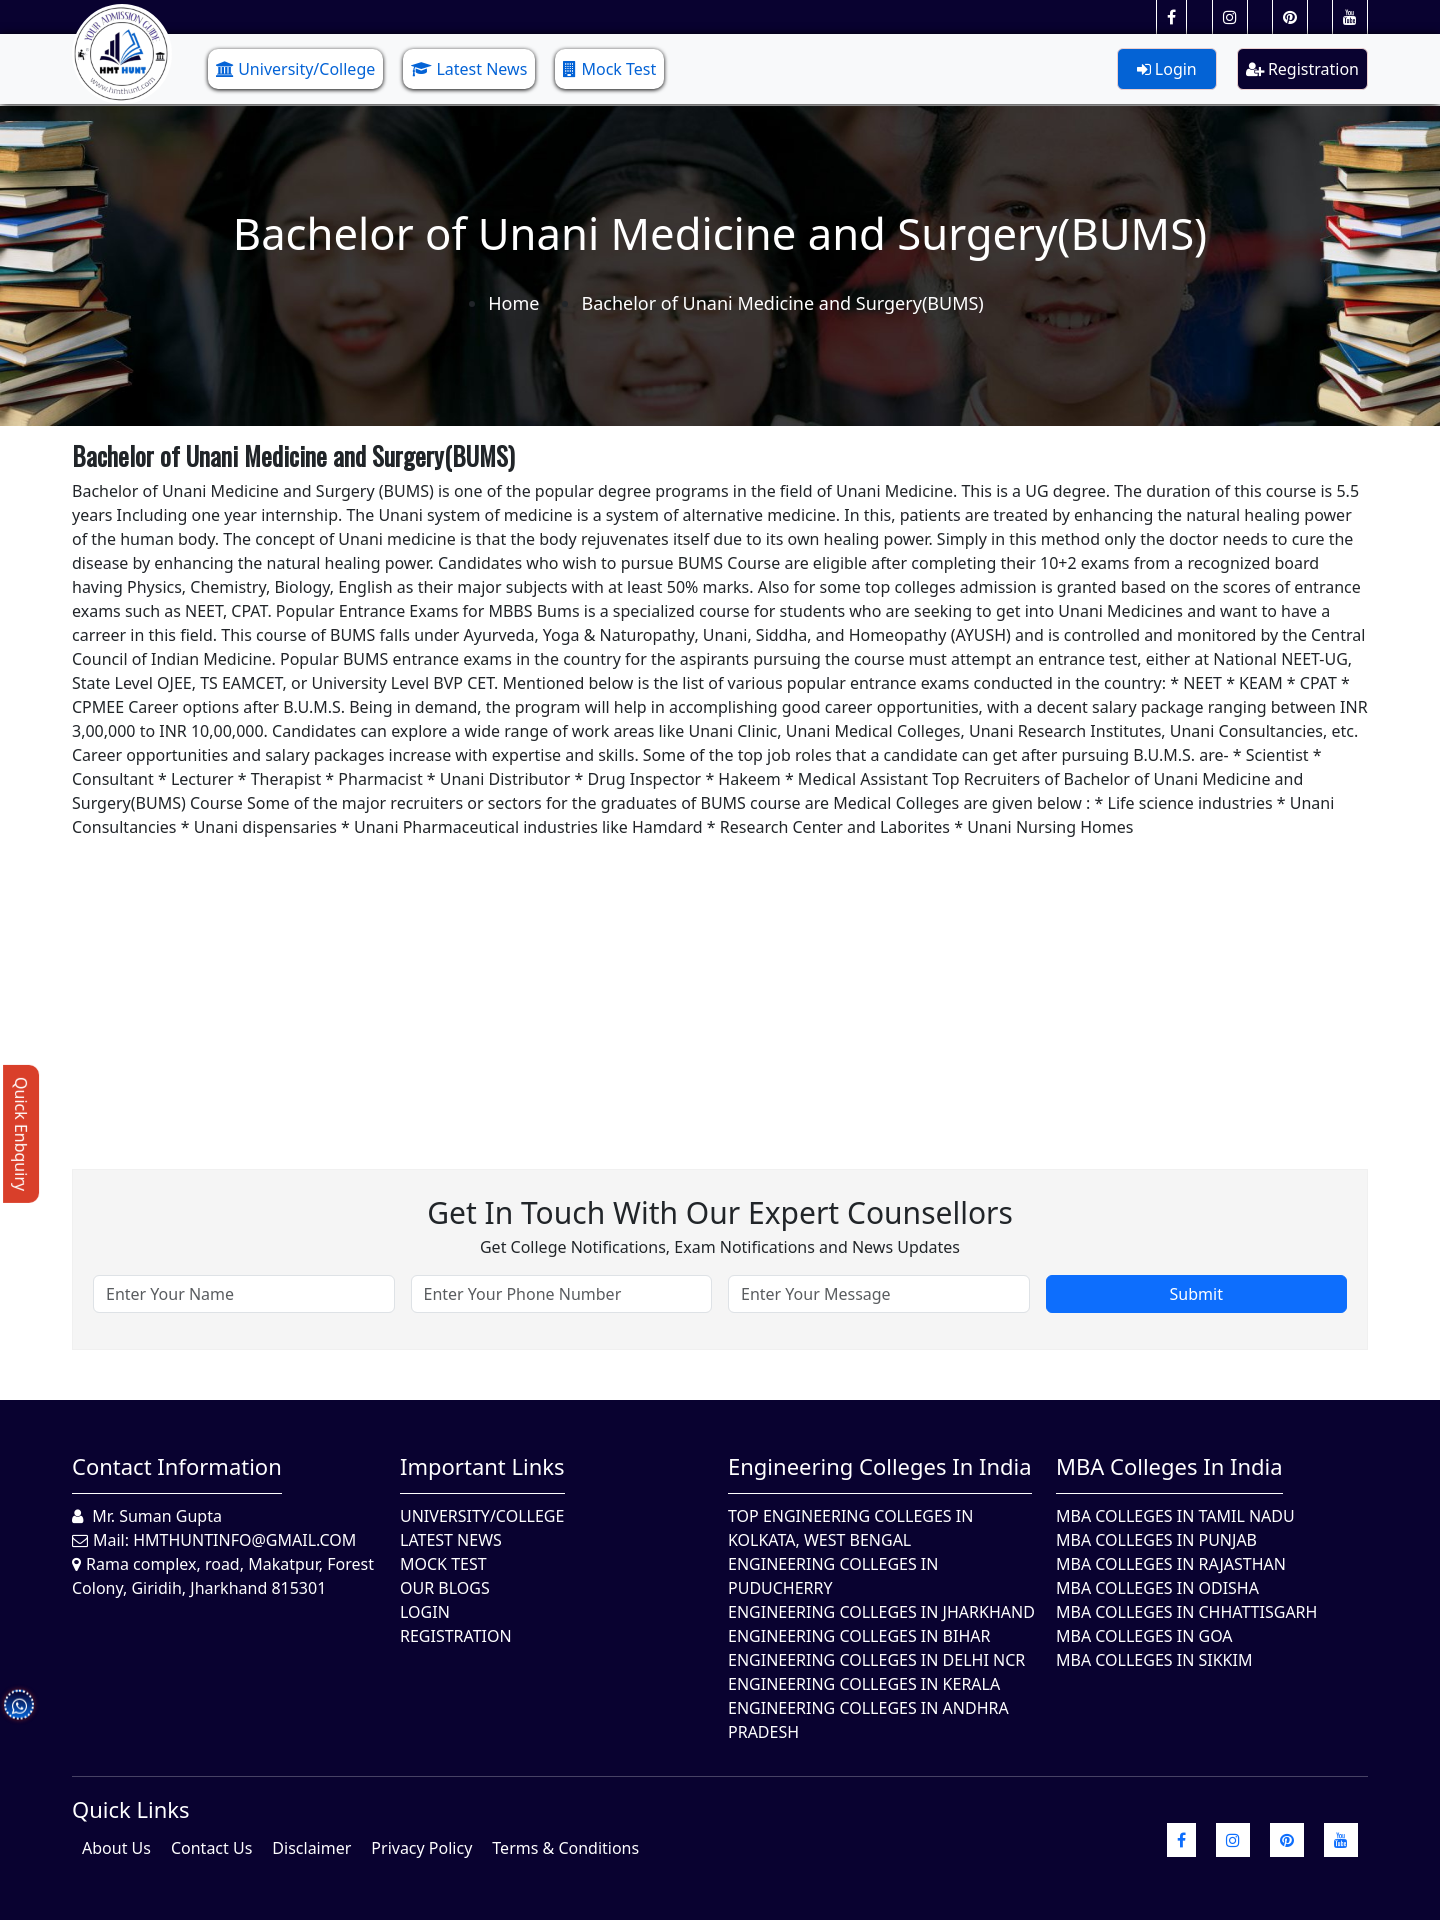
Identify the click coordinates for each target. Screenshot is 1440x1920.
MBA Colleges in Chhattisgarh (1186, 1612)
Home (513, 303)
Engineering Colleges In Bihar (859, 1636)
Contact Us (211, 1848)
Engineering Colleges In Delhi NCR (876, 1660)
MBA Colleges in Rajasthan (1171, 1564)
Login (1167, 69)
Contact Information (177, 1466)
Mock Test (609, 69)
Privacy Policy (421, 1848)
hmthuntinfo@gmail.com (244, 1540)
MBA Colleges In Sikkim (1154, 1660)
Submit (1196, 1294)
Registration (1302, 69)
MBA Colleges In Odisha (1157, 1588)
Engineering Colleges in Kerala (864, 1684)
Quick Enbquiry (21, 1134)
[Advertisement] (672, 979)
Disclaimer (311, 1848)
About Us (116, 1848)
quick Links (131, 1809)
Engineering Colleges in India (880, 1466)
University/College (295, 69)
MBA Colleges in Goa (1144, 1636)
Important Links (482, 1466)
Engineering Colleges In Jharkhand (881, 1612)
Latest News (469, 69)
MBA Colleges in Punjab (1156, 1540)
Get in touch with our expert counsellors (720, 1212)
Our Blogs (445, 1588)
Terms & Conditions (565, 1848)
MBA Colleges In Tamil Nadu (1175, 1516)
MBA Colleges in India (1169, 1466)
